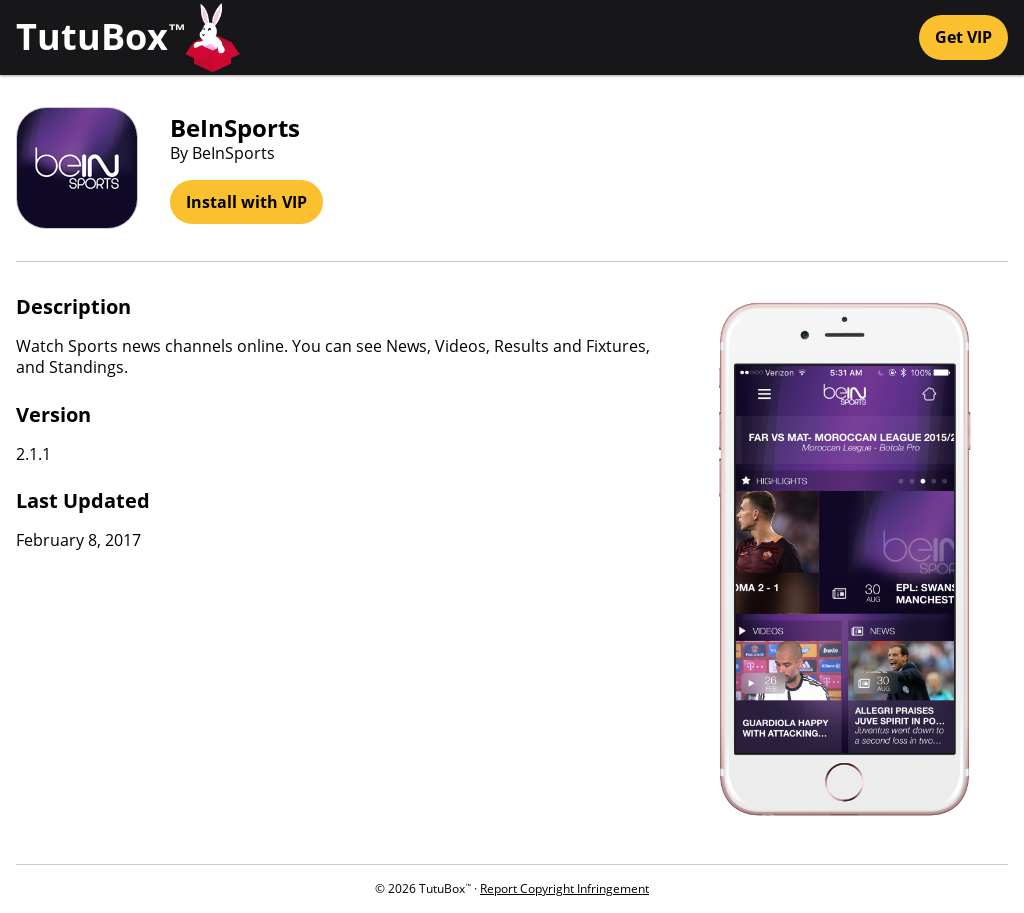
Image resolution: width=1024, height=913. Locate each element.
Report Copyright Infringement (564, 888)
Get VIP (963, 37)
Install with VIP (246, 202)
